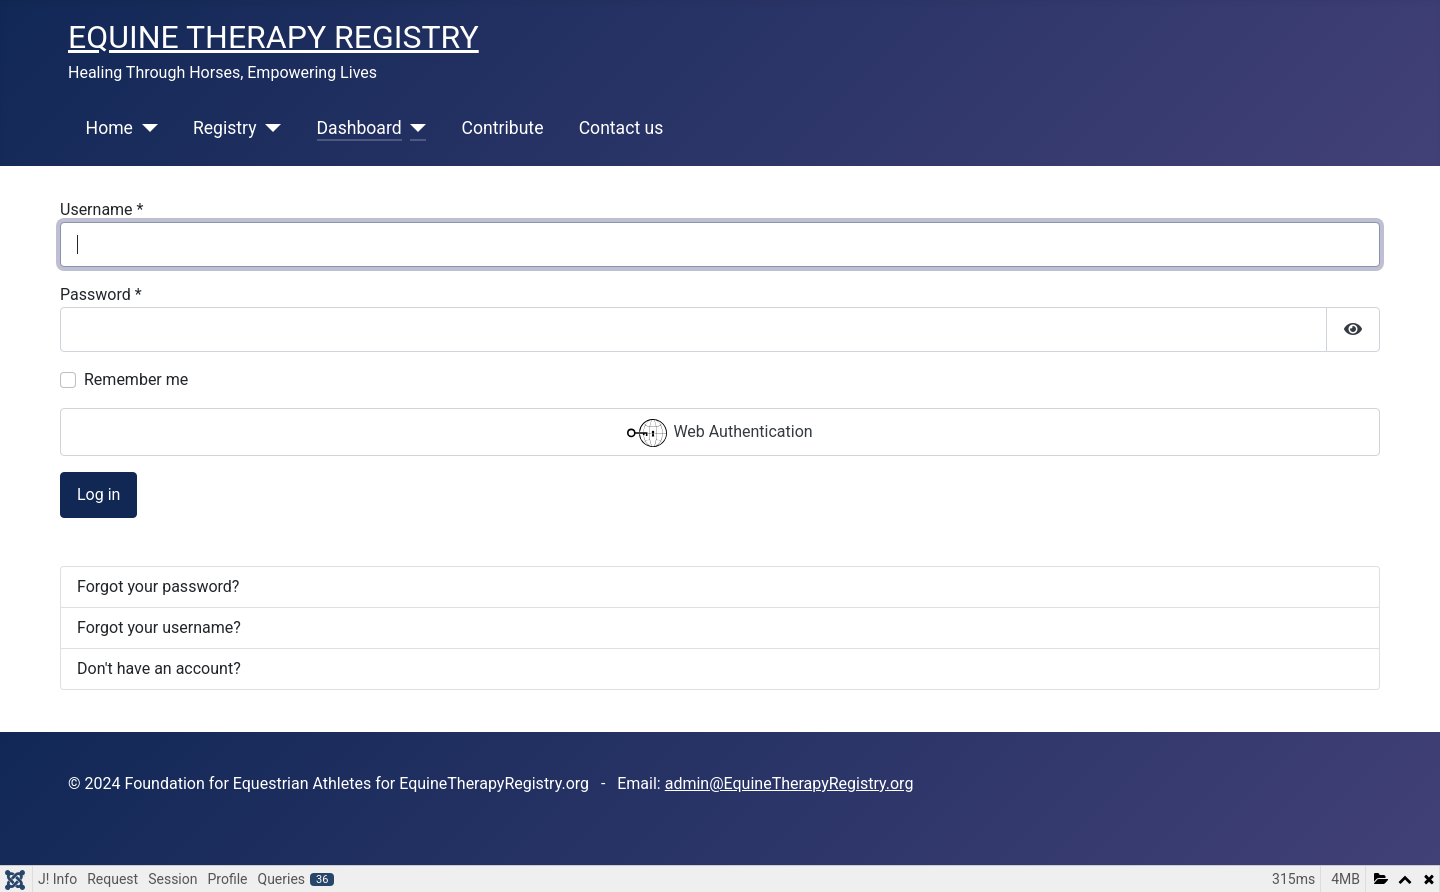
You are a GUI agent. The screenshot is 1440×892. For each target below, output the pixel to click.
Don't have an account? (159, 668)
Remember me (136, 379)
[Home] (145, 128)
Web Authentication (719, 433)
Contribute (503, 128)
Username (101, 209)
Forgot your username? (159, 627)
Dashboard (359, 128)
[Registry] (269, 128)
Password (101, 294)
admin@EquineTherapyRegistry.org (789, 783)
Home (109, 128)
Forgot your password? (158, 586)
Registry (225, 128)
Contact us (621, 128)
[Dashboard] (414, 128)
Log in (98, 494)
